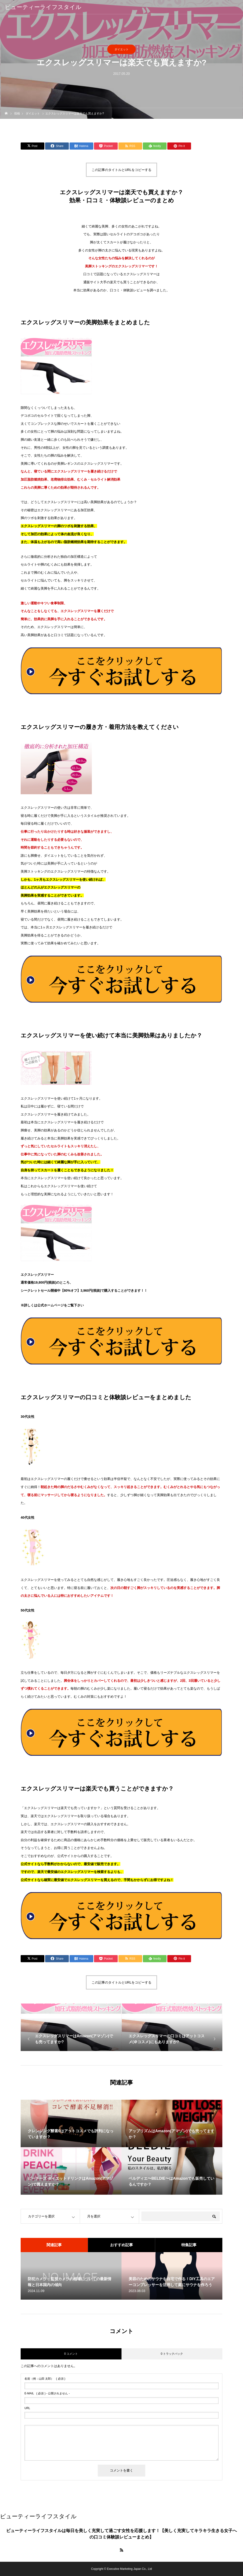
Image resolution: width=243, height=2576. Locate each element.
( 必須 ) (44, 2378)
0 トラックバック (172, 2353)
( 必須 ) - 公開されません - (47, 2393)
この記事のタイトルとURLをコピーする (121, 170)
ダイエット (121, 49)
